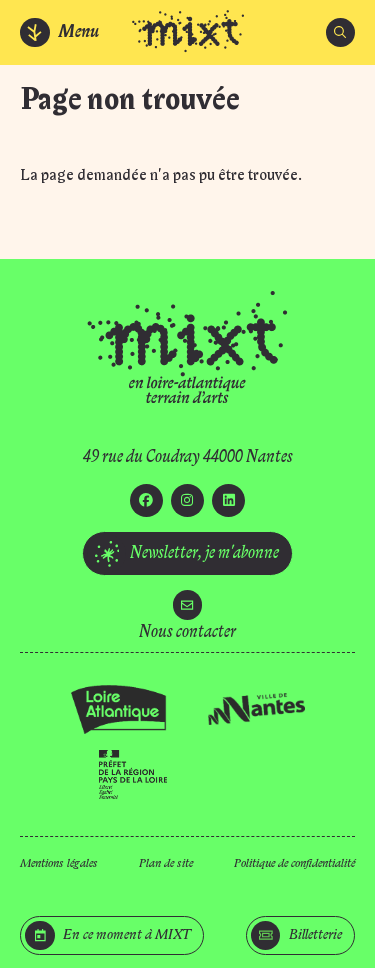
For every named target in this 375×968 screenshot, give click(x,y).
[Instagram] (187, 500)
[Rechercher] (340, 32)
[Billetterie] (300, 935)
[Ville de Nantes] (256, 709)
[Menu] (60, 32)
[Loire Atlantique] (119, 709)
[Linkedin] (228, 500)
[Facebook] (146, 500)
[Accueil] (188, 33)
